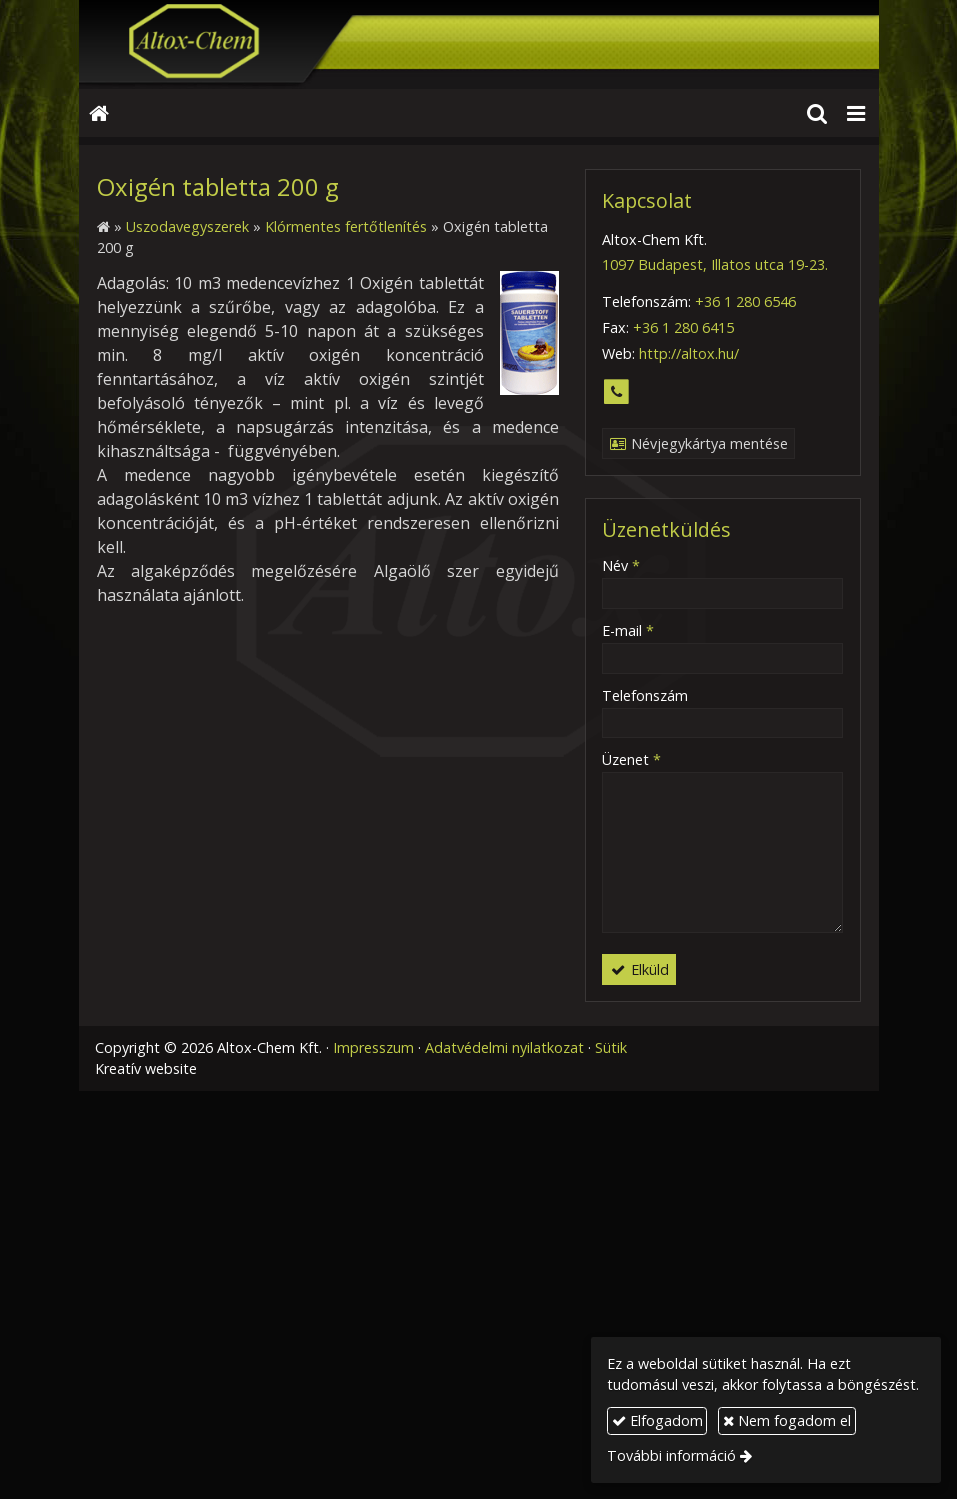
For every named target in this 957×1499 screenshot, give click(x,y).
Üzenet (631, 759)
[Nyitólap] (479, 44)
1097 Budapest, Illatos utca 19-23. (715, 264)
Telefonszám (645, 695)
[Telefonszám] (616, 392)
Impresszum (373, 1047)
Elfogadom (657, 1420)
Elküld (638, 969)
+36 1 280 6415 (683, 327)
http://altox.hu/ (689, 353)
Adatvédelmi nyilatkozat (504, 1047)
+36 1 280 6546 (745, 301)
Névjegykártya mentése (698, 443)
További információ (671, 1455)
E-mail (628, 630)
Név (621, 565)
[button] (856, 113)
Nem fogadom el (787, 1420)
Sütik (611, 1047)
